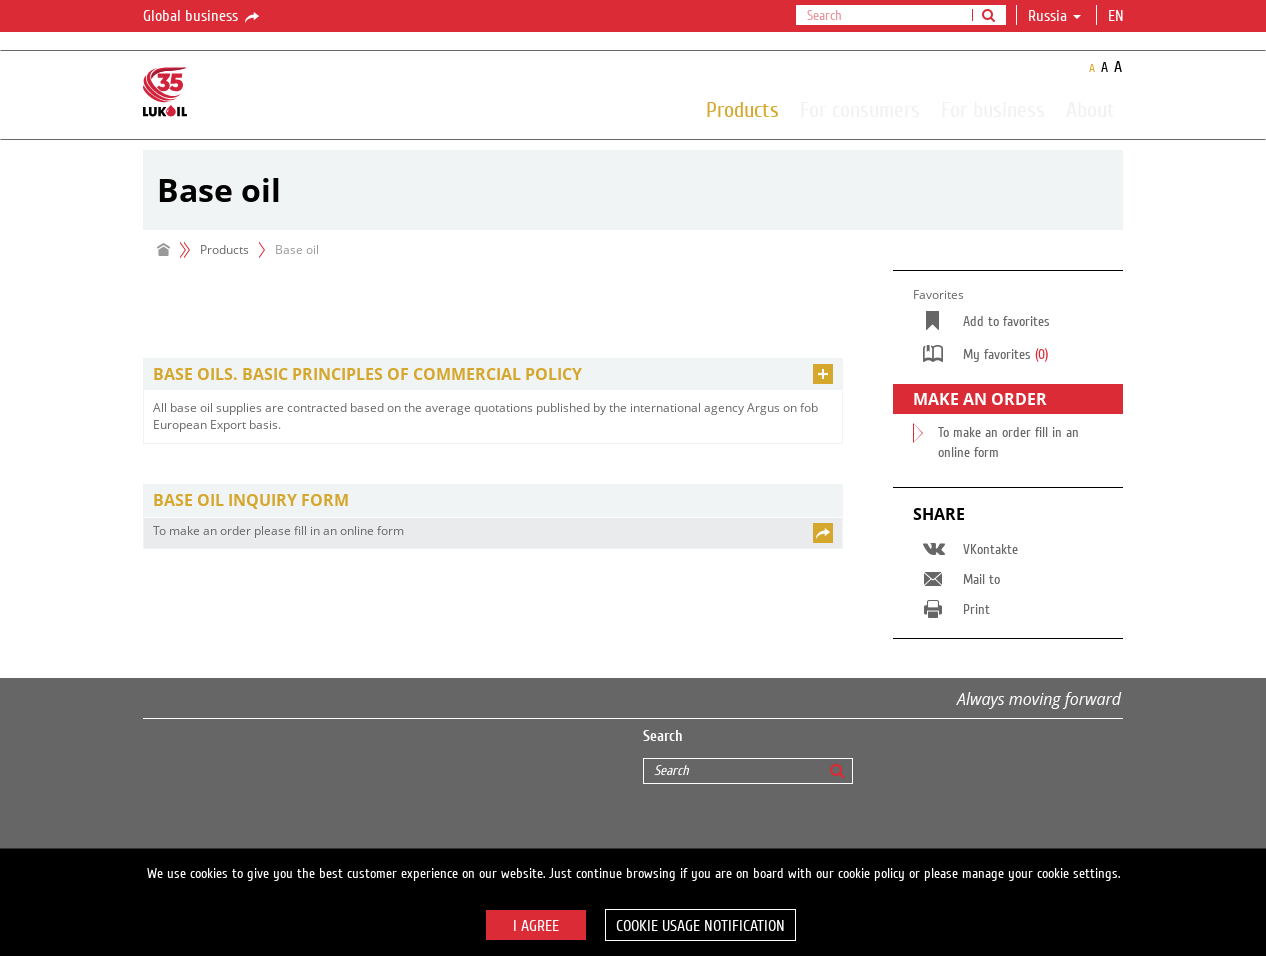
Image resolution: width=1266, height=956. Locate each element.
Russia (1054, 16)
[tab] (493, 374)
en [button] (1118, 16)
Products (742, 109)
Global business (202, 17)
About (1090, 109)
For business (993, 109)
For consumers (860, 109)
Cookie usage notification (700, 926)
